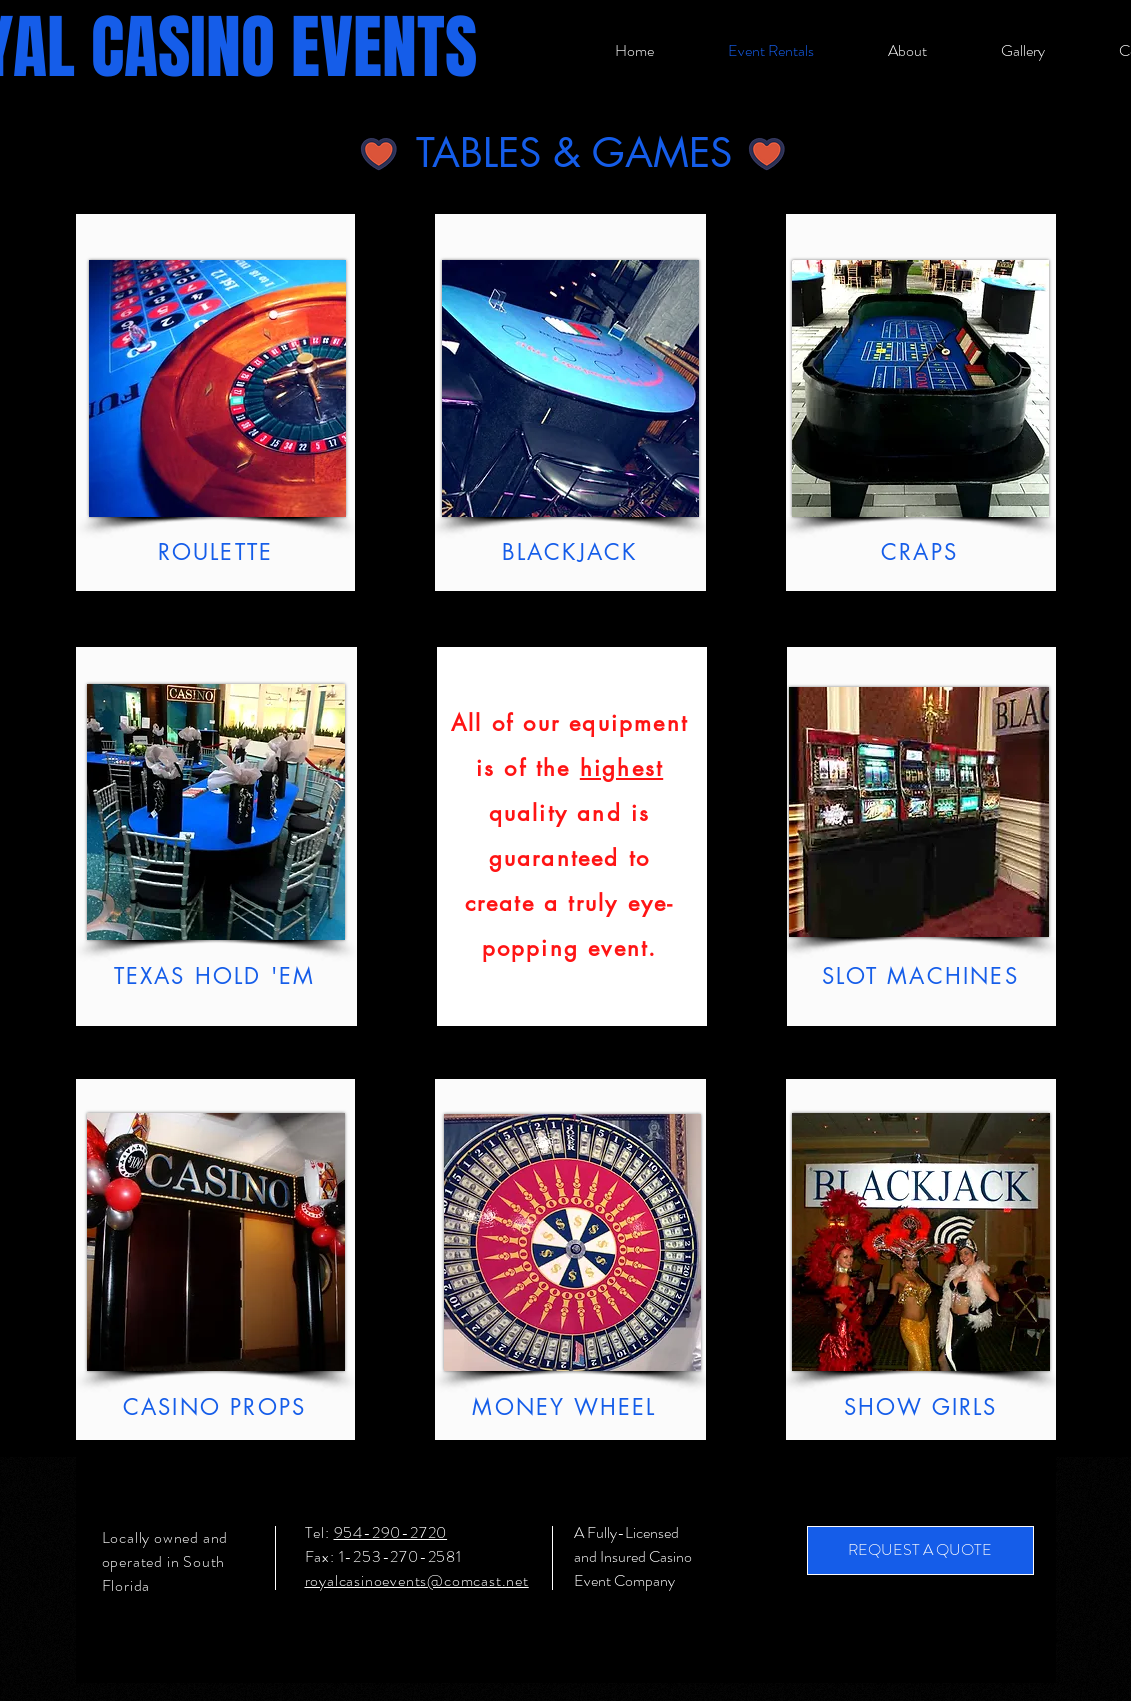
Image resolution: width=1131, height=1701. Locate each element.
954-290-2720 (391, 1532)
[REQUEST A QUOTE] (920, 1550)
